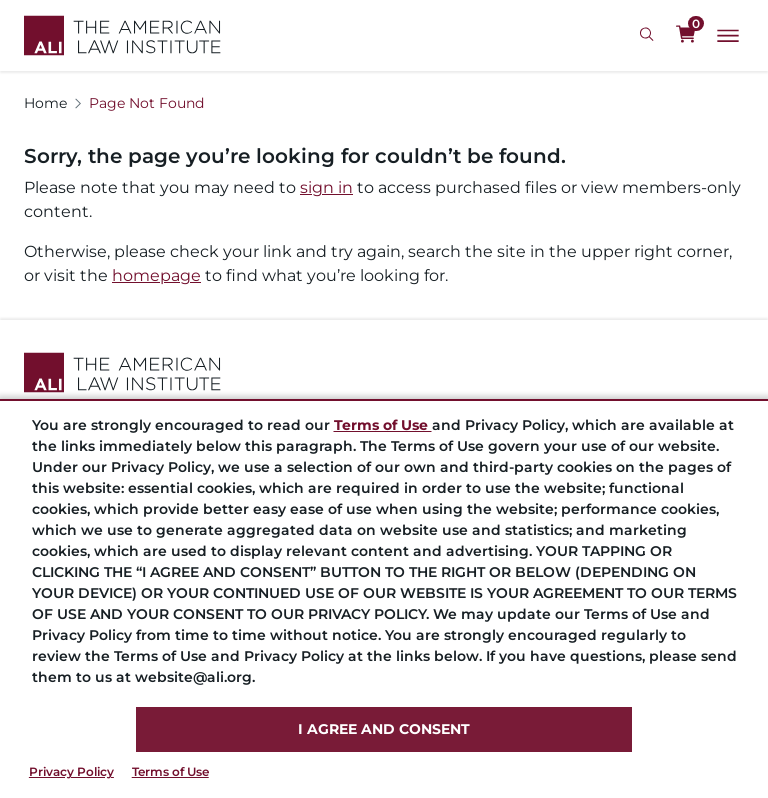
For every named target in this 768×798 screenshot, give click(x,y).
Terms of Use (170, 771)
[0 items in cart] (686, 35)
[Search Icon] (649, 35)
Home (45, 103)
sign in (326, 187)
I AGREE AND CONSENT (384, 729)
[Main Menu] (728, 36)
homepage (156, 275)
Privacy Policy (71, 771)
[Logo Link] (122, 35)
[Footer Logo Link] (384, 372)
